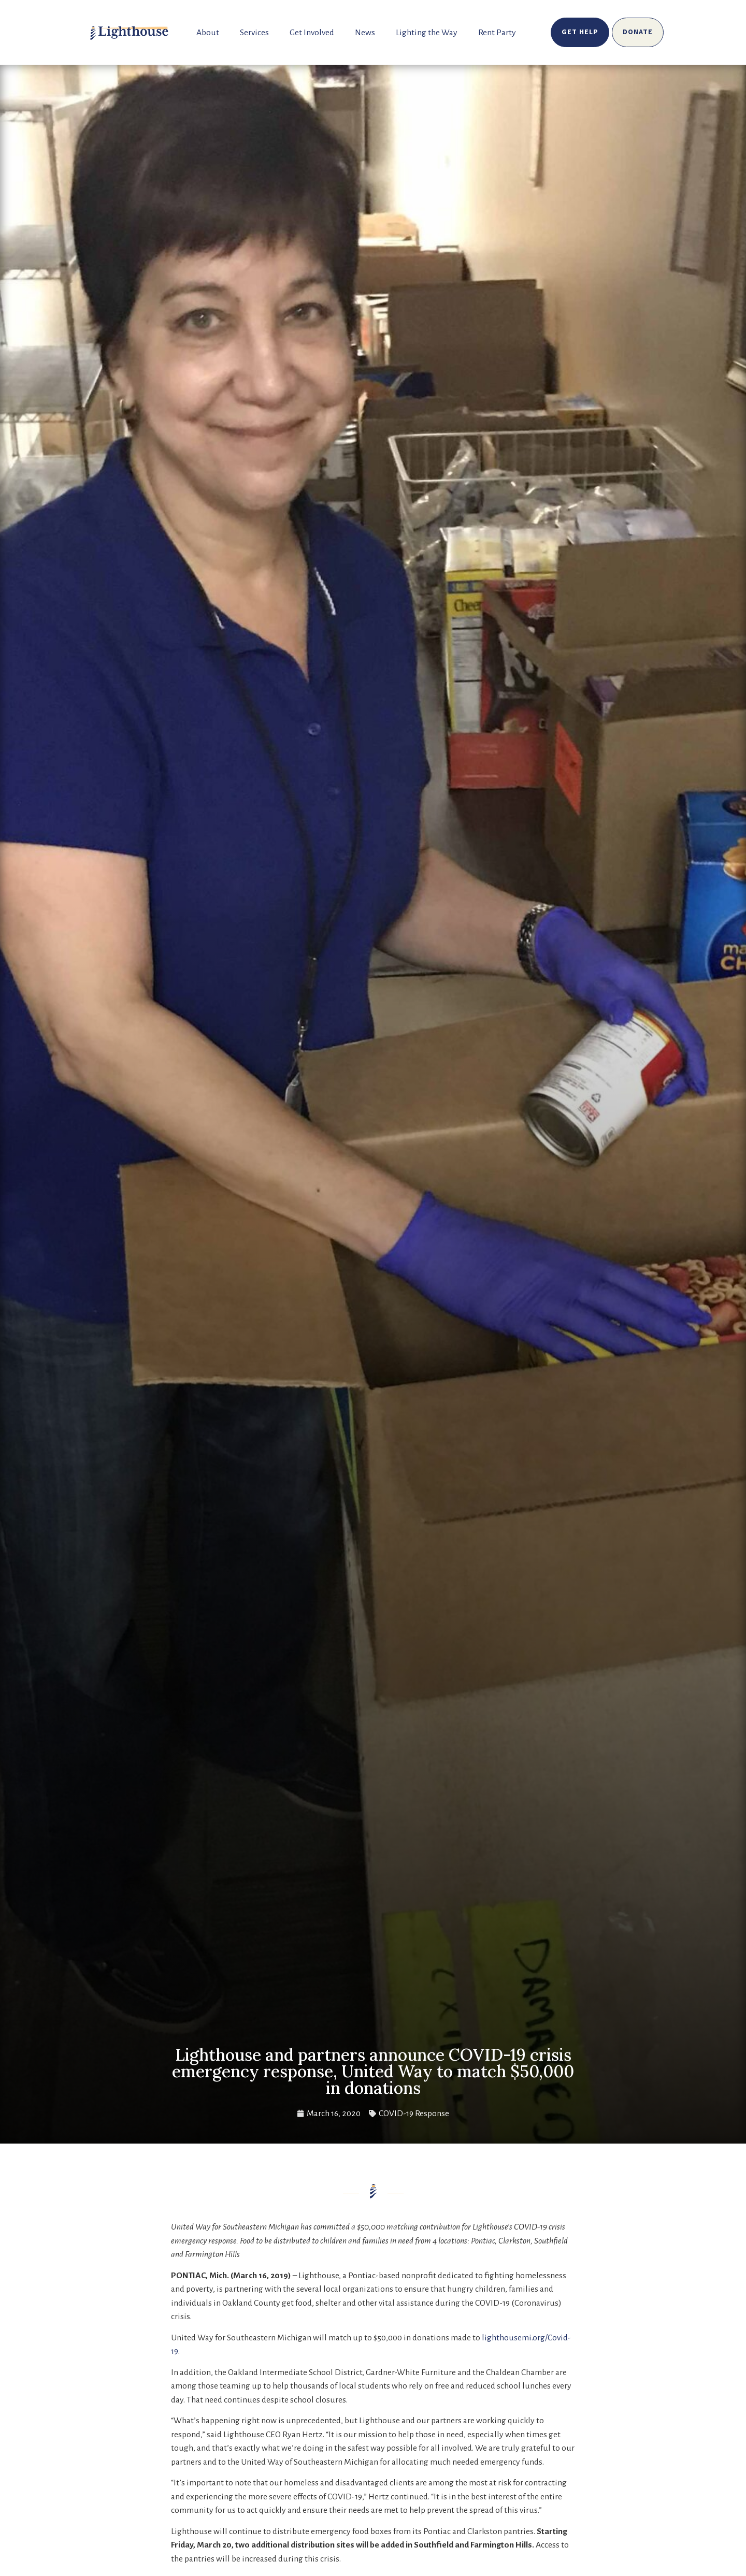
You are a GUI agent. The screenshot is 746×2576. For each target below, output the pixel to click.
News (365, 32)
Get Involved (312, 32)
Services (254, 32)
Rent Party (497, 32)
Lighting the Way (426, 32)
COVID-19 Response (414, 2113)
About (207, 32)
